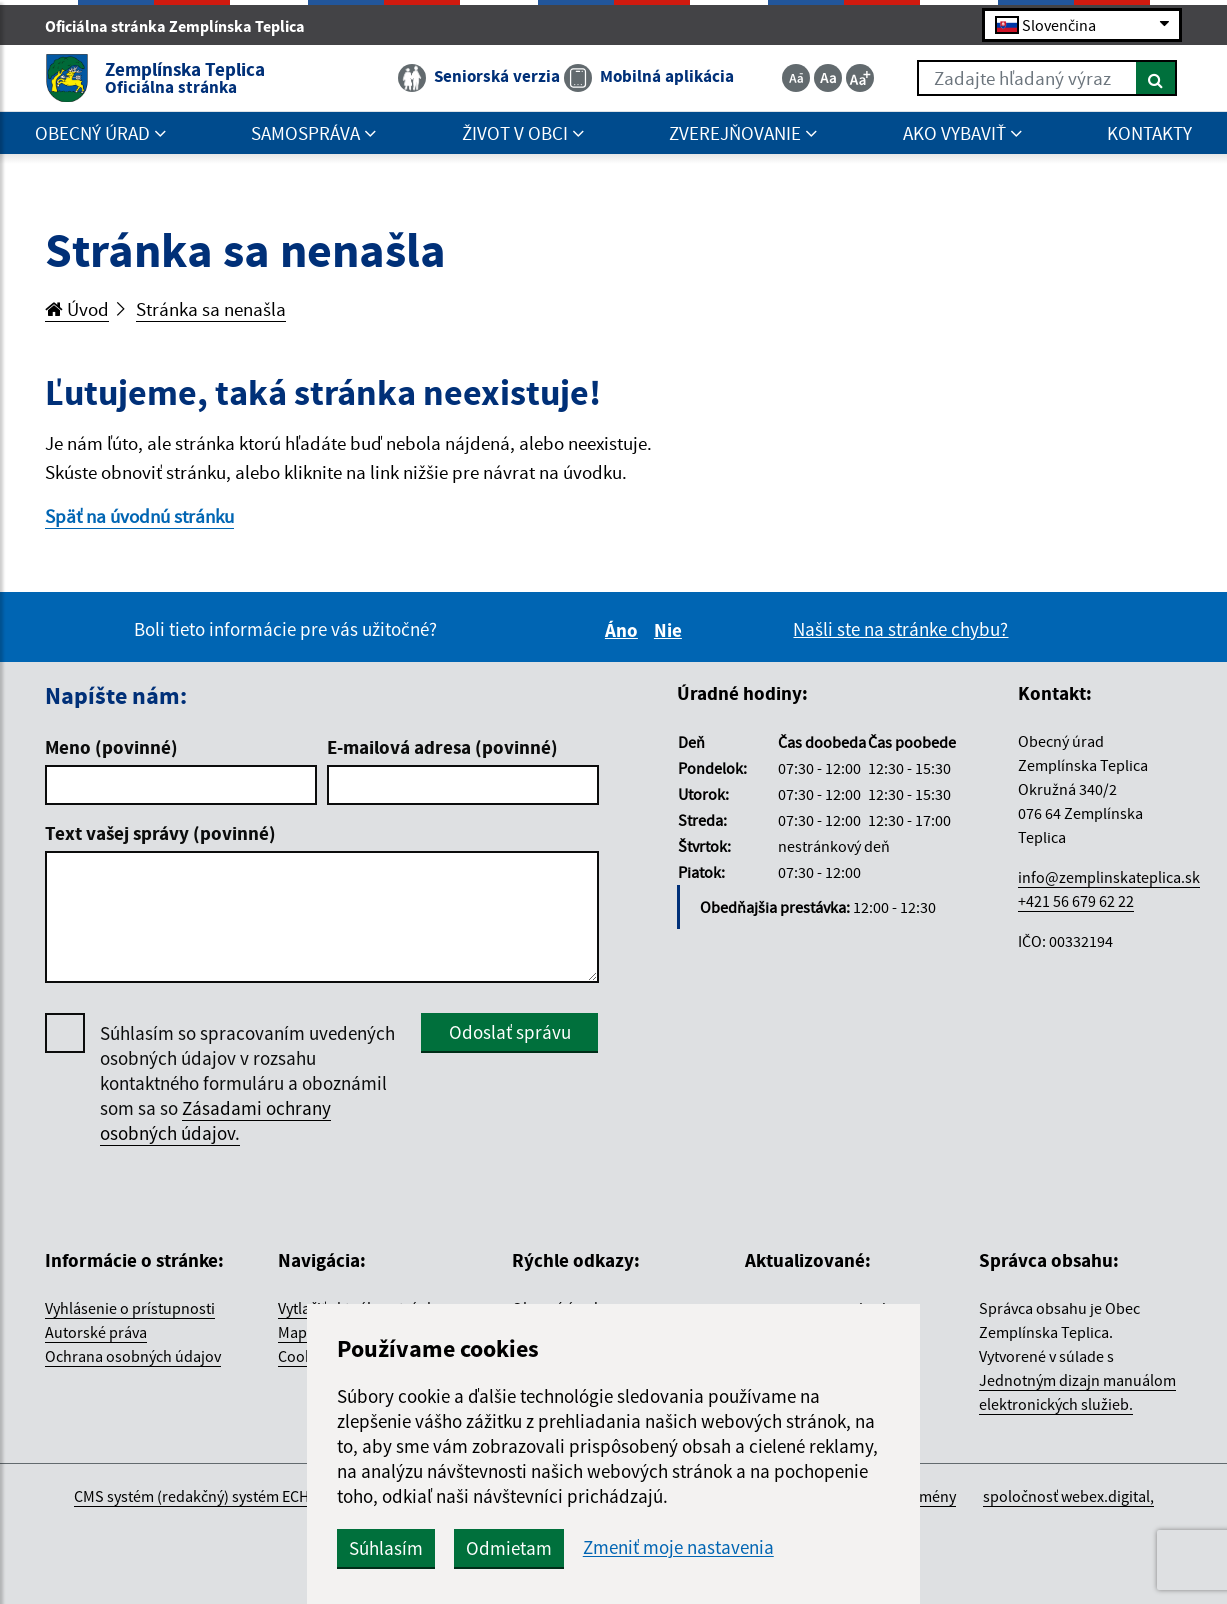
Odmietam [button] (509, 1548)
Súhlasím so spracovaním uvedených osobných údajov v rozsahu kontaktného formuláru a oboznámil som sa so (247, 1083)
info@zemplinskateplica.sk (1109, 877)
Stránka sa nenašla (211, 309)
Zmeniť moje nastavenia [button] (678, 1547)
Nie (671, 630)
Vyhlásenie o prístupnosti (130, 1308)
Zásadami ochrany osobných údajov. (215, 1120)
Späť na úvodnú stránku (139, 516)
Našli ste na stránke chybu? (900, 629)
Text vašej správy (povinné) (160, 833)
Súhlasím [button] (386, 1548)
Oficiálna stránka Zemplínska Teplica (183, 26)
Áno (624, 630)
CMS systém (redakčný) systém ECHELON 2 (215, 1496)
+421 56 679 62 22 (1076, 901)
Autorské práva (96, 1332)
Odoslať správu (510, 1032)
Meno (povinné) (111, 747)
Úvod (77, 309)
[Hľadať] (1156, 78)
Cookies (305, 1356)
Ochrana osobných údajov (133, 1356)
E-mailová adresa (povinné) (442, 747)
